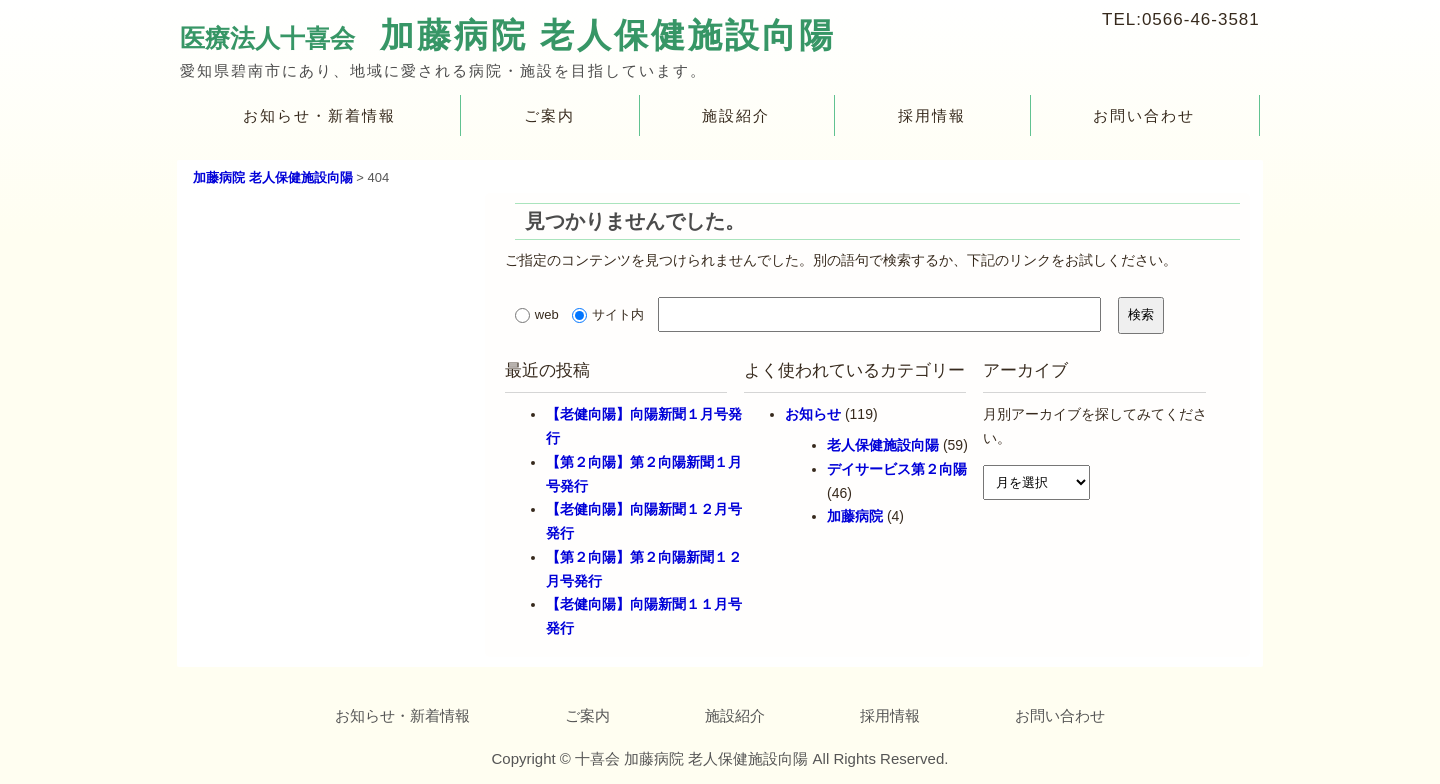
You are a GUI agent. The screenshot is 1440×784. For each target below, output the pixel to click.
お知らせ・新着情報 (319, 115)
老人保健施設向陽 (883, 445)
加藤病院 (855, 516)
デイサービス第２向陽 (897, 469)
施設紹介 (736, 115)
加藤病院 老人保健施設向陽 (608, 35)
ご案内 (549, 115)
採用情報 (932, 115)
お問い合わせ (1145, 115)
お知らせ (813, 414)
